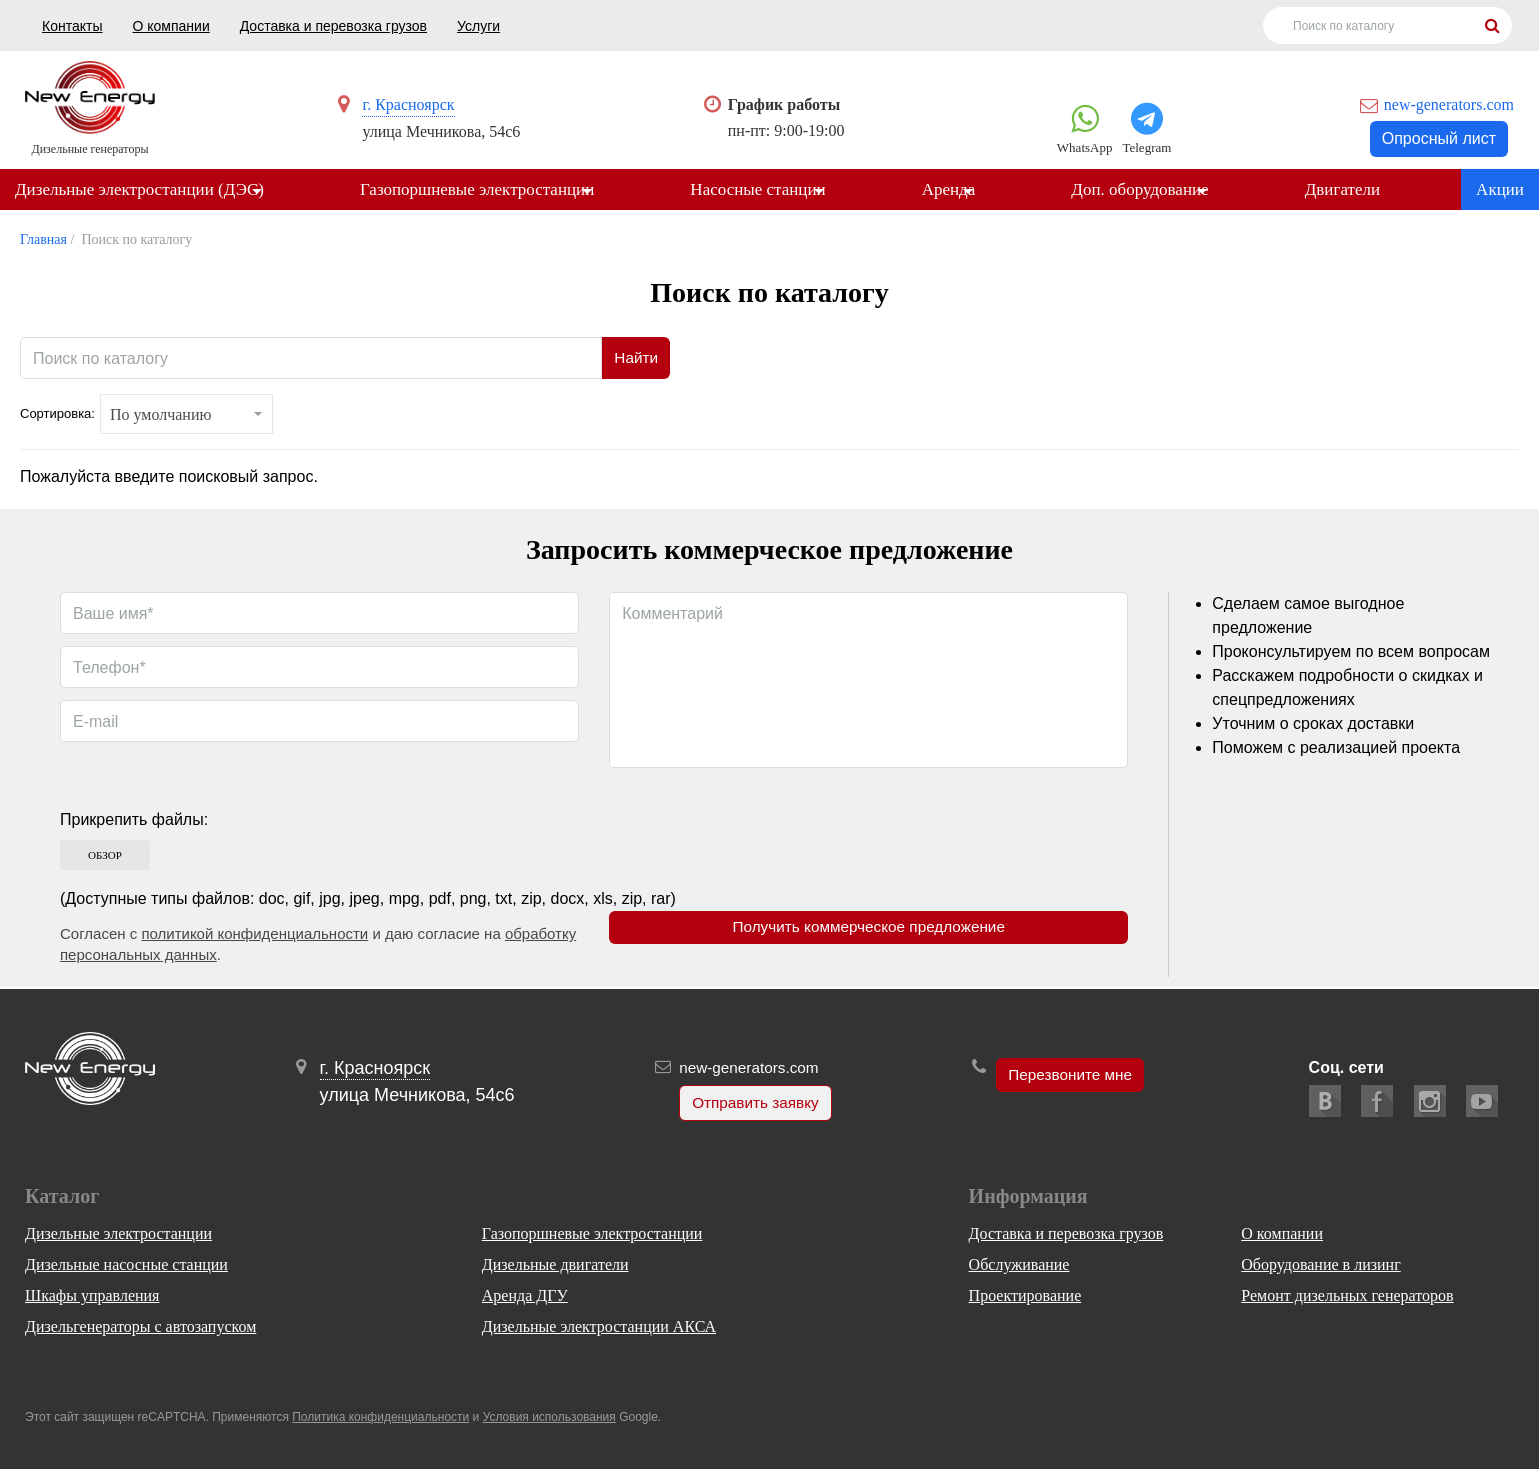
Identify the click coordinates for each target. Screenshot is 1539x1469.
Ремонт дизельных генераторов (1347, 1295)
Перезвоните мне (1069, 1075)
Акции (1500, 190)
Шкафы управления (92, 1295)
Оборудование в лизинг (1320, 1264)
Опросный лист (1439, 138)
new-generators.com (1449, 104)
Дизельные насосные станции (126, 1264)
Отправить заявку (752, 1103)
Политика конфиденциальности (380, 1417)
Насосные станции (764, 190)
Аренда (958, 190)
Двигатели (1358, 190)
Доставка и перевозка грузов (333, 26)
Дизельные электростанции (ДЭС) (139, 190)
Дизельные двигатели (555, 1264)
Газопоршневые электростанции (480, 190)
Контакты (72, 26)
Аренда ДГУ (525, 1295)
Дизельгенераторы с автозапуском (140, 1326)
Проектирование (1025, 1295)
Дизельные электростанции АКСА (599, 1326)
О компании (170, 26)
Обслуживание (1019, 1264)
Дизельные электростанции (118, 1233)
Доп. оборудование (1152, 190)
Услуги (478, 26)
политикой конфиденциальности (254, 935)
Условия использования (549, 1417)
